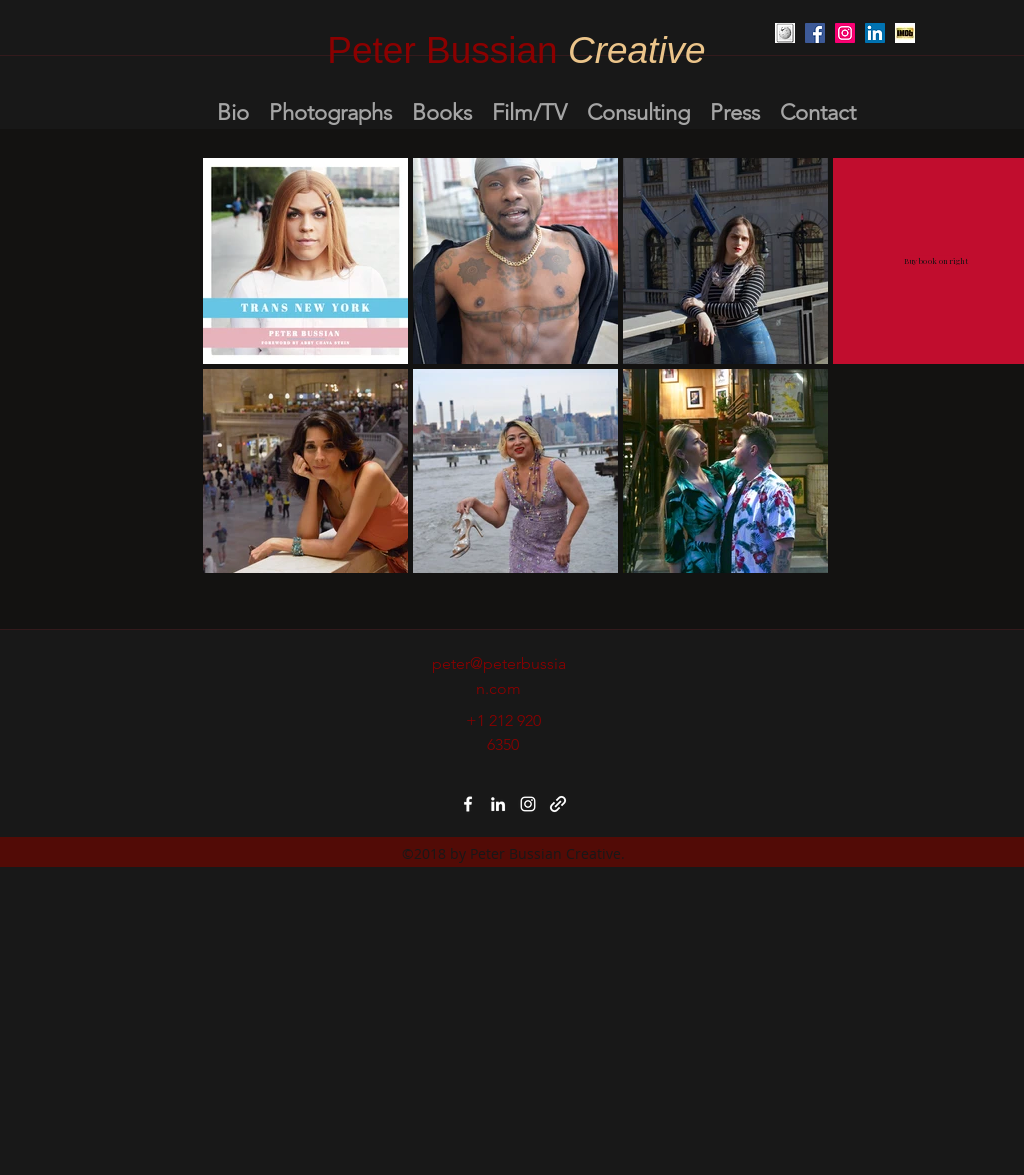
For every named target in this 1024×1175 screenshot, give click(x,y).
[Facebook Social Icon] (815, 33)
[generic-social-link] (558, 804)
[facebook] (468, 804)
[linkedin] (498, 804)
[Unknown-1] (905, 33)
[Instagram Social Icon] (845, 33)
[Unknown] (785, 33)
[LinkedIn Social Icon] (875, 33)
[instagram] (528, 804)
